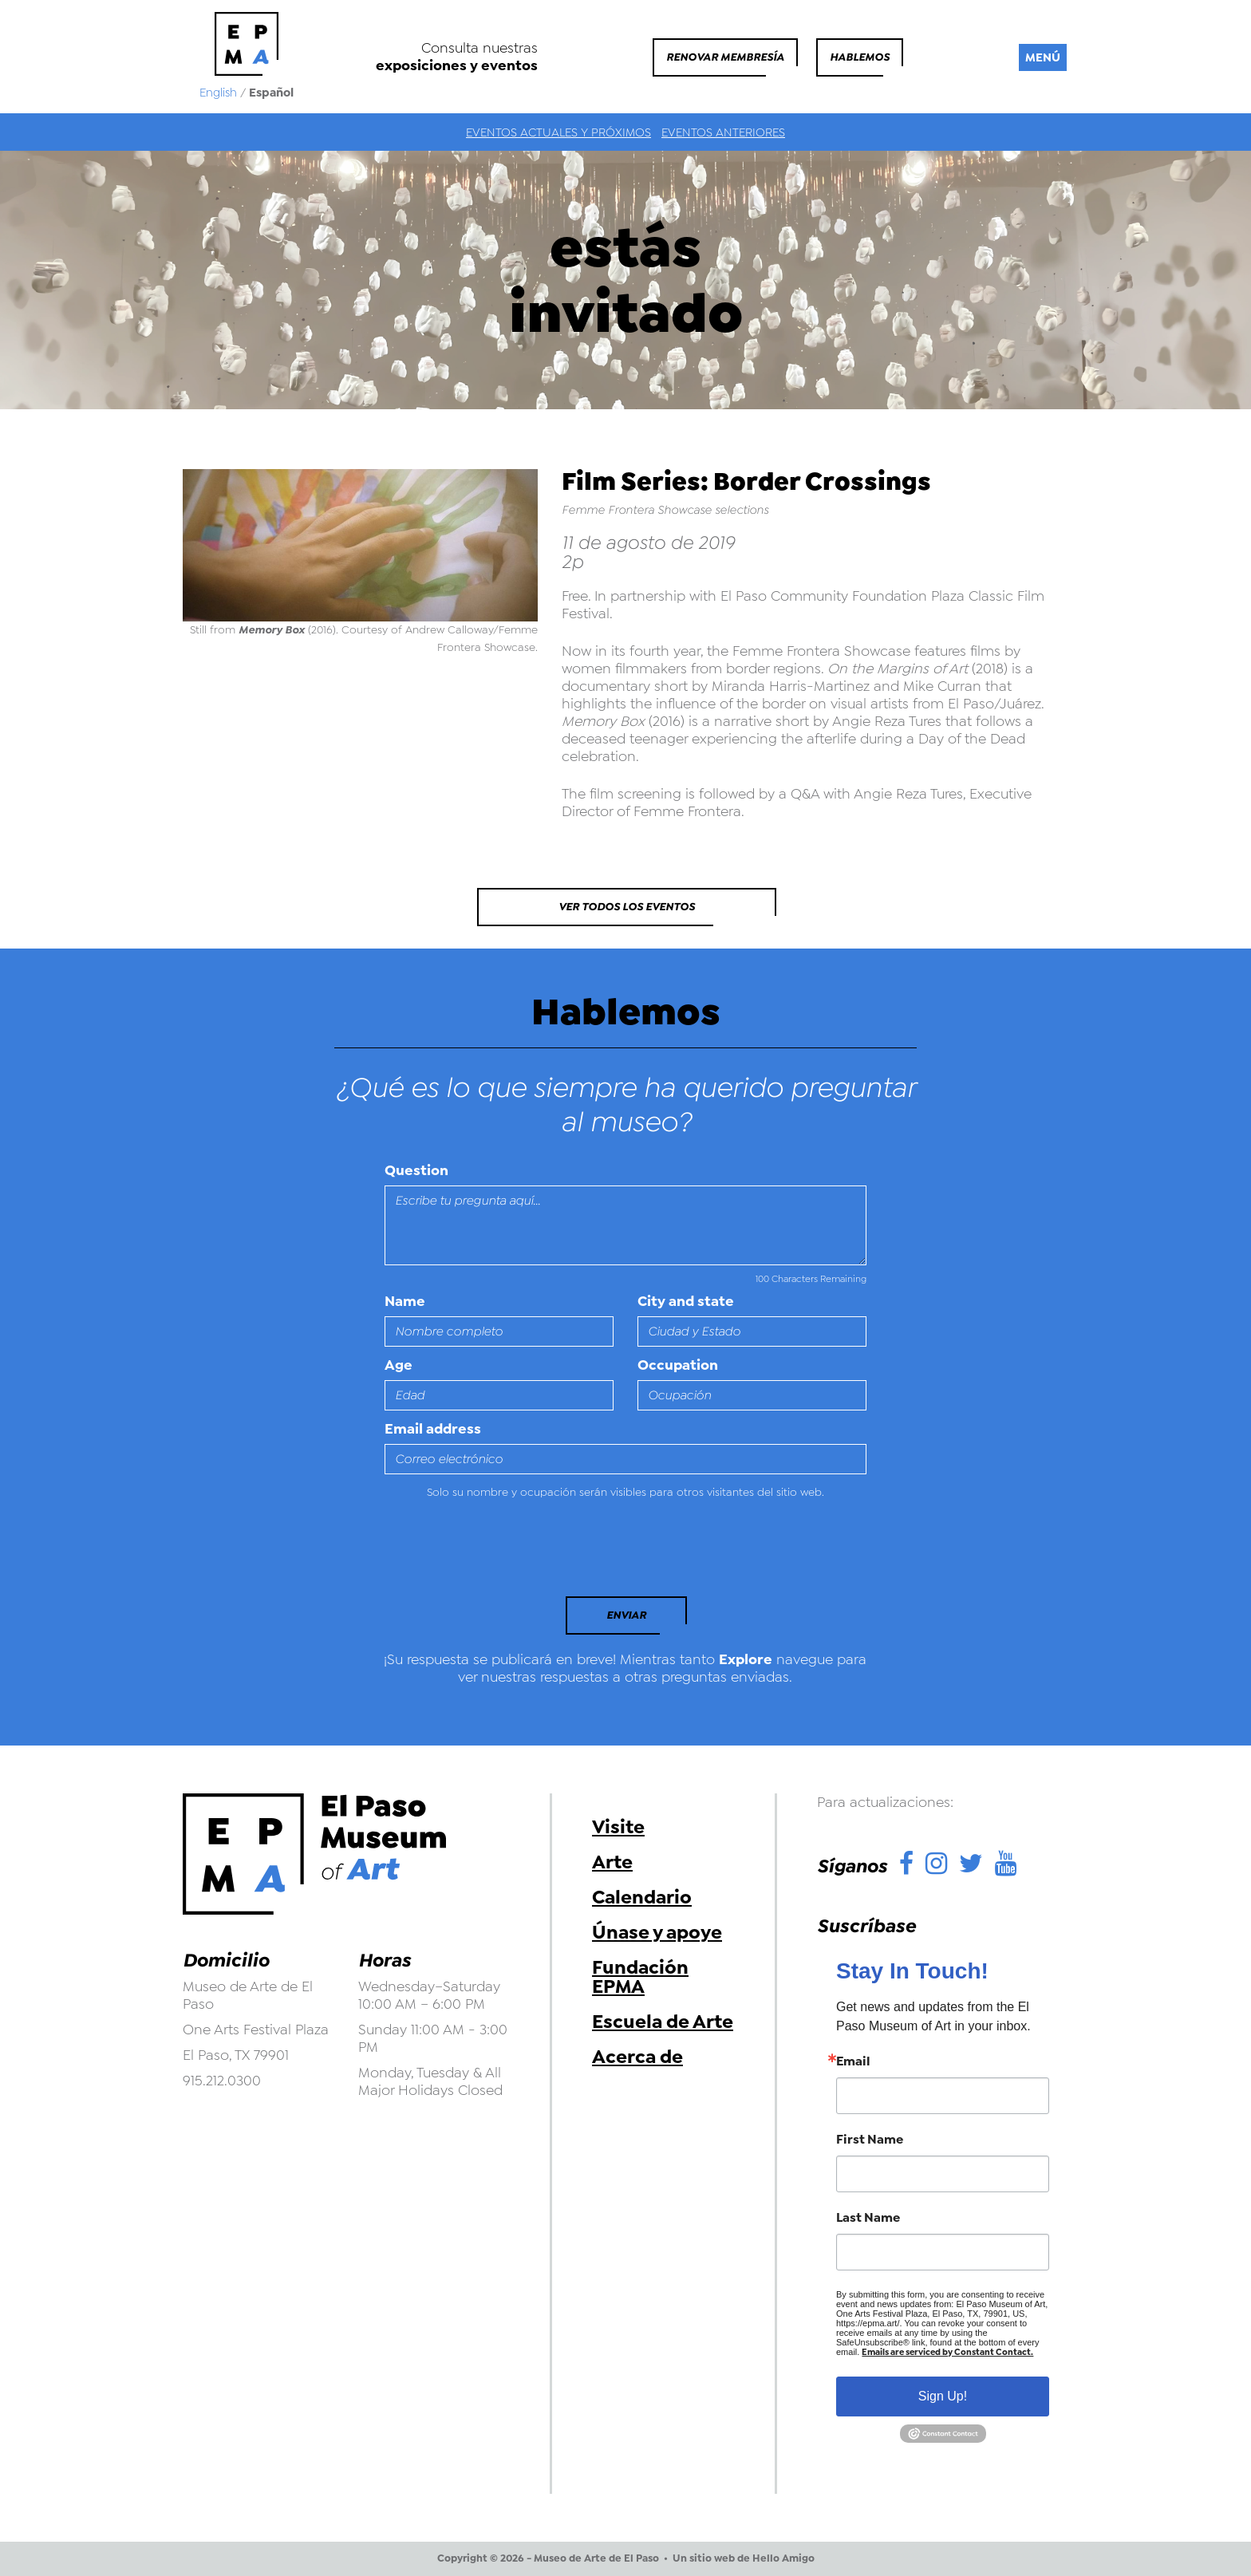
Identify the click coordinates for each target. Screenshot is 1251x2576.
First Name (869, 2139)
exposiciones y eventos (457, 65)
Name (405, 1301)
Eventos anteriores (723, 132)
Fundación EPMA (640, 1976)
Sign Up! (942, 2396)
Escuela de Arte (662, 2022)
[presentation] (494, 1552)
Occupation (677, 1365)
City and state (685, 1301)
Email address (433, 1429)
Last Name (868, 2217)
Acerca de (637, 2057)
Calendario (642, 1897)
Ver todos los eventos (626, 906)
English (218, 92)
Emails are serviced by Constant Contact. (947, 2352)
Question (416, 1170)
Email (853, 2061)
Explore (745, 1659)
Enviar (626, 1615)
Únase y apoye (657, 1932)
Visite (618, 1827)
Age (398, 1365)
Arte (612, 1862)
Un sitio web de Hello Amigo (744, 2558)
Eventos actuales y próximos (558, 132)
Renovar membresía (725, 57)
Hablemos (860, 57)
